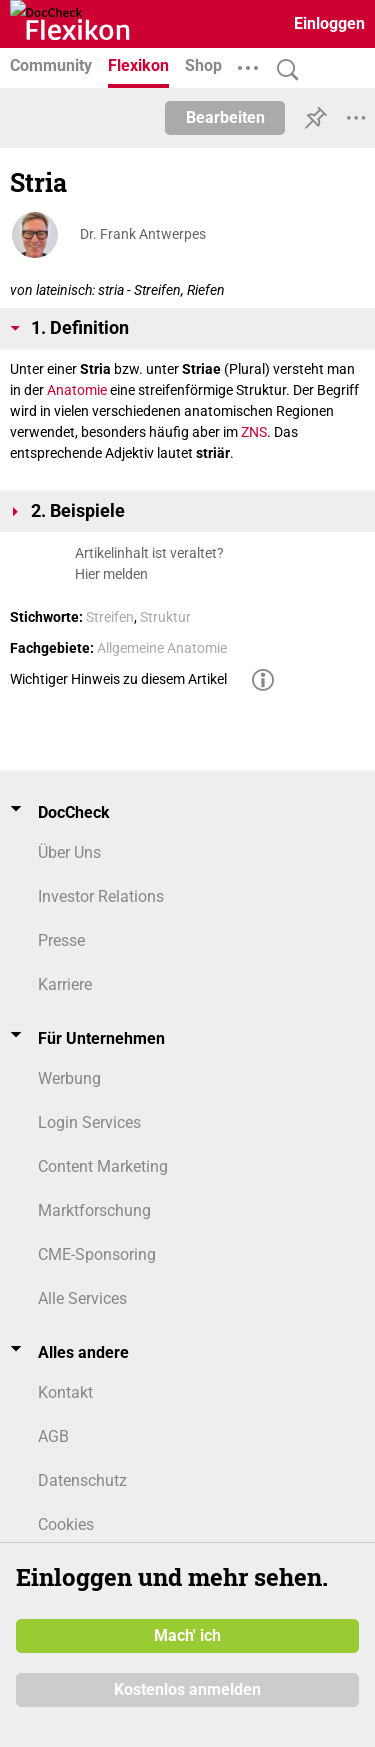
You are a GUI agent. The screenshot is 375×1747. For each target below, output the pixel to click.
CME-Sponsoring (97, 1254)
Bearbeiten (225, 117)
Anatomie (77, 390)
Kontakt (65, 1392)
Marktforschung (94, 1210)
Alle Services (82, 1298)
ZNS (254, 432)
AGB (53, 1436)
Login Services (89, 1122)
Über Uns (69, 852)
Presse (61, 940)
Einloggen (329, 23)
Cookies (66, 1524)
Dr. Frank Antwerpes (143, 234)
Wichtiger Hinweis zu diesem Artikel (118, 679)
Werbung (69, 1078)
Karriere (65, 984)
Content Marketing (103, 1166)
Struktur (165, 617)
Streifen (110, 617)
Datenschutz (82, 1480)
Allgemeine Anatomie (162, 648)
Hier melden (111, 574)
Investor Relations (101, 896)
